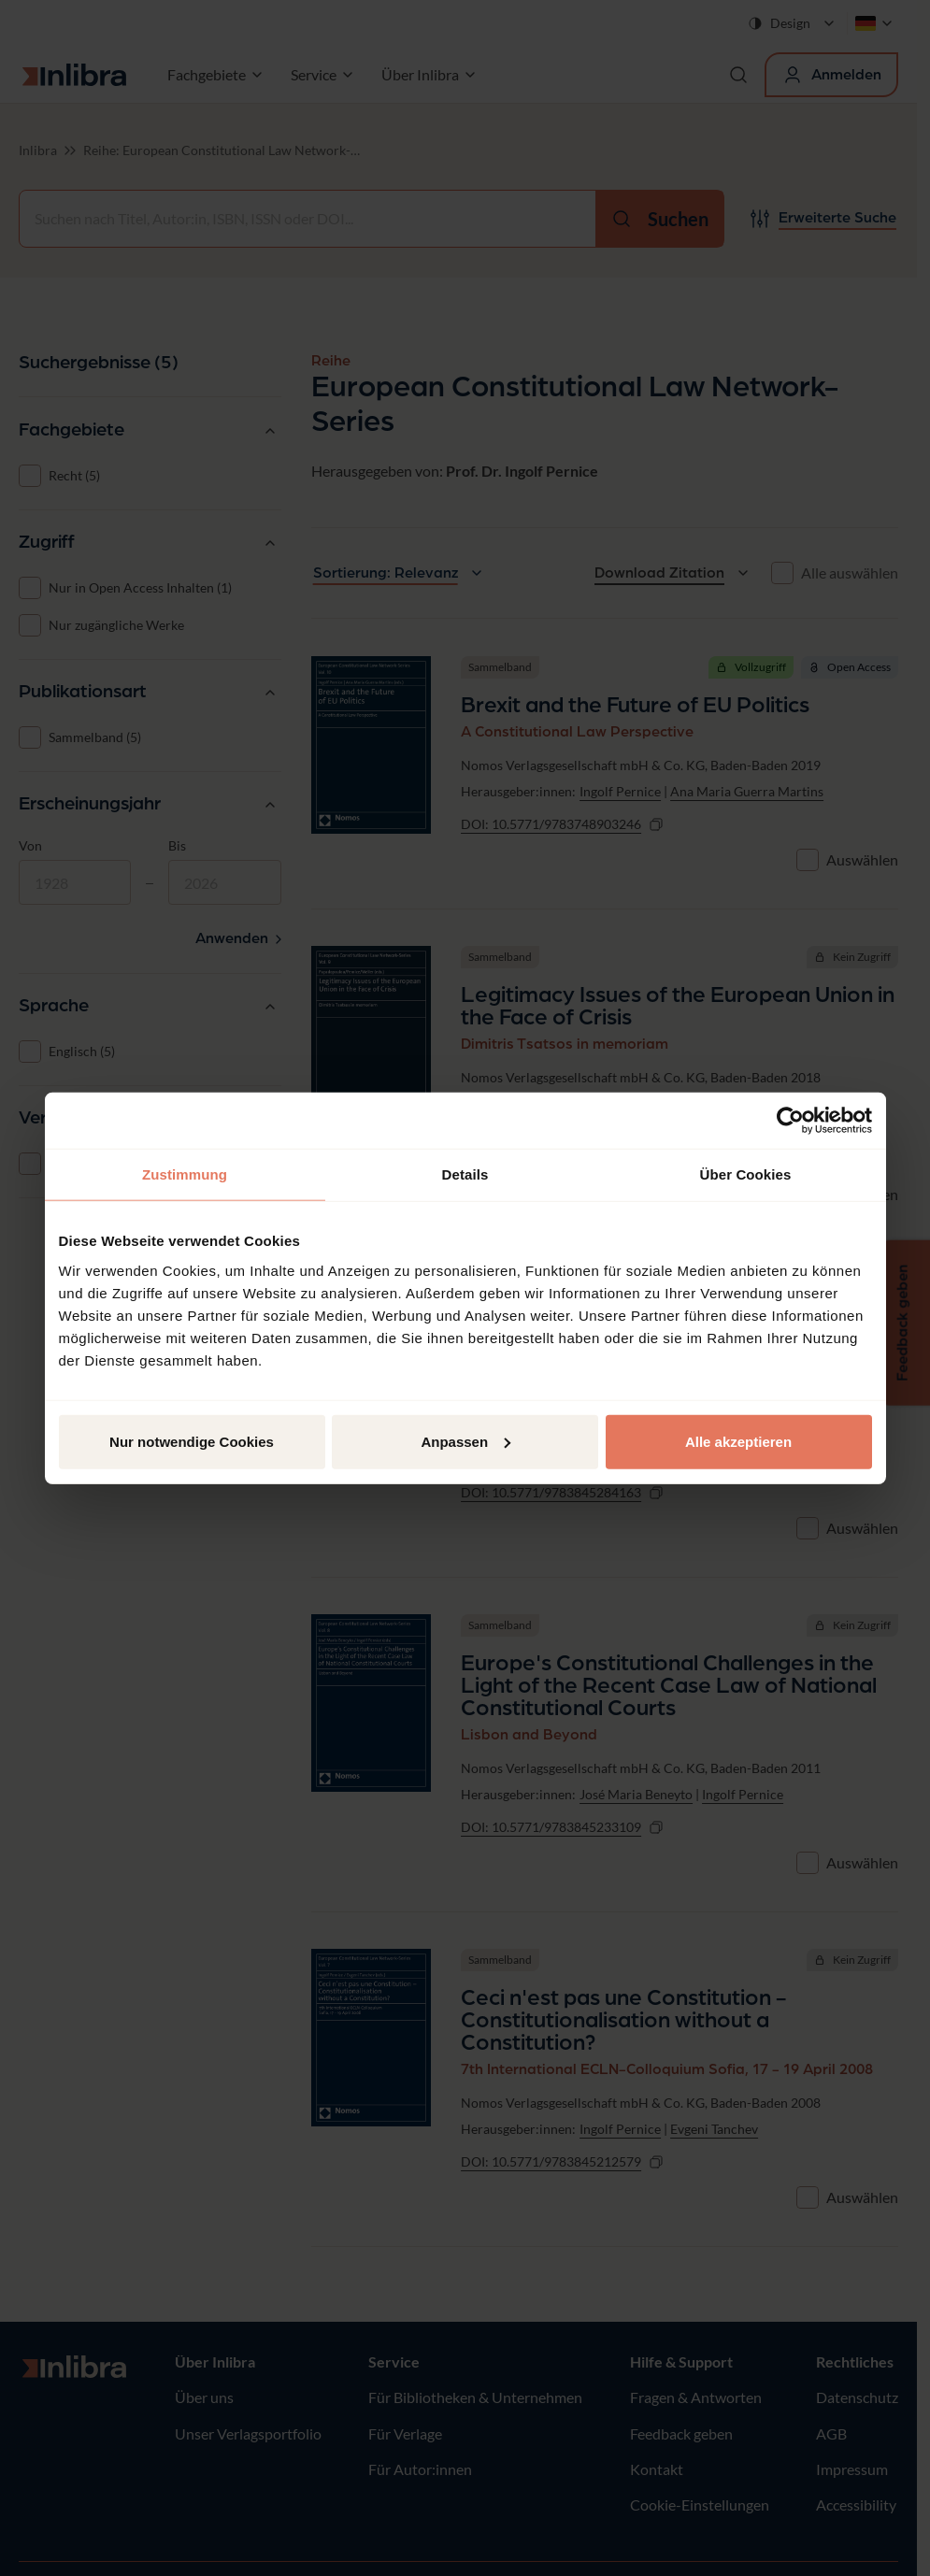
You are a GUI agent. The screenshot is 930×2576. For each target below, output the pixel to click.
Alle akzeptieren (738, 1441)
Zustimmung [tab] (184, 1174)
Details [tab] (465, 1174)
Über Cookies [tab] (746, 1174)
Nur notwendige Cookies (191, 1441)
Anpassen (465, 1441)
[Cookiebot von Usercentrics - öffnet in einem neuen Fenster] (790, 1121)
